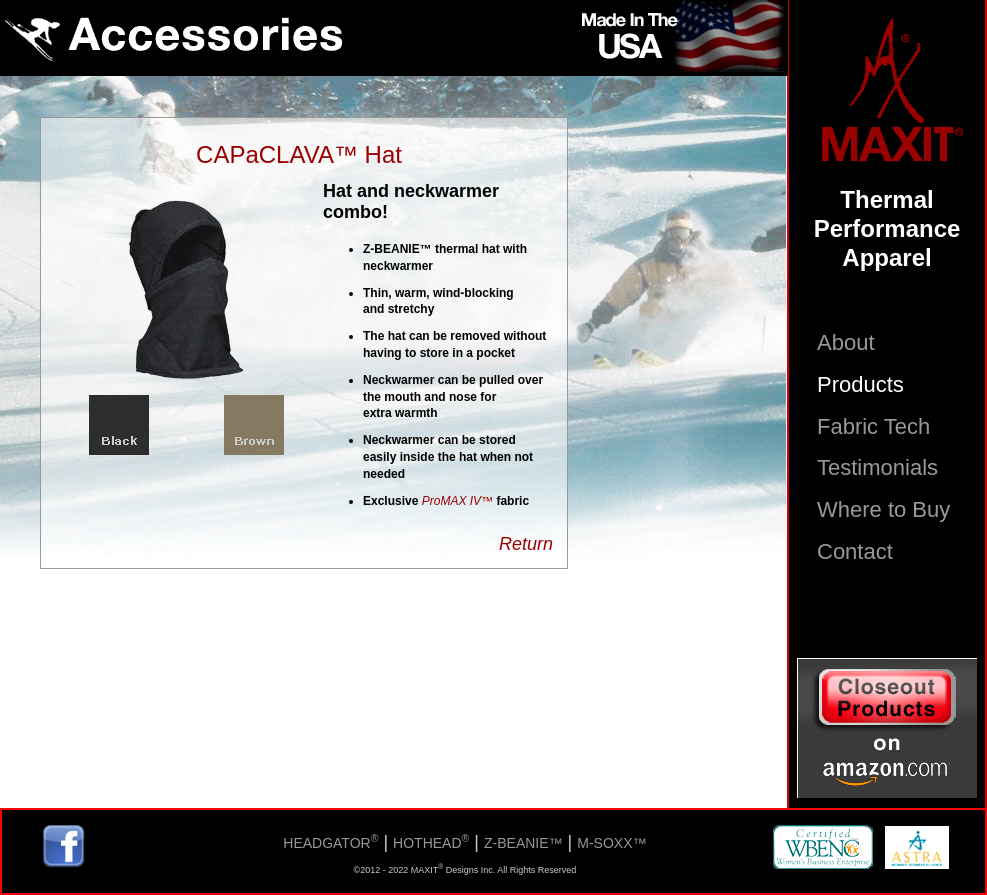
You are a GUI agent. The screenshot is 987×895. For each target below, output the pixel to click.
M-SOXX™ (611, 843)
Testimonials (877, 467)
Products (860, 384)
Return (526, 544)
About (846, 342)
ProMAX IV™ (457, 501)
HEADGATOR (330, 843)
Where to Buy (883, 509)
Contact (855, 551)
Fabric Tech (873, 426)
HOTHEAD (431, 843)
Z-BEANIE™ (523, 843)
